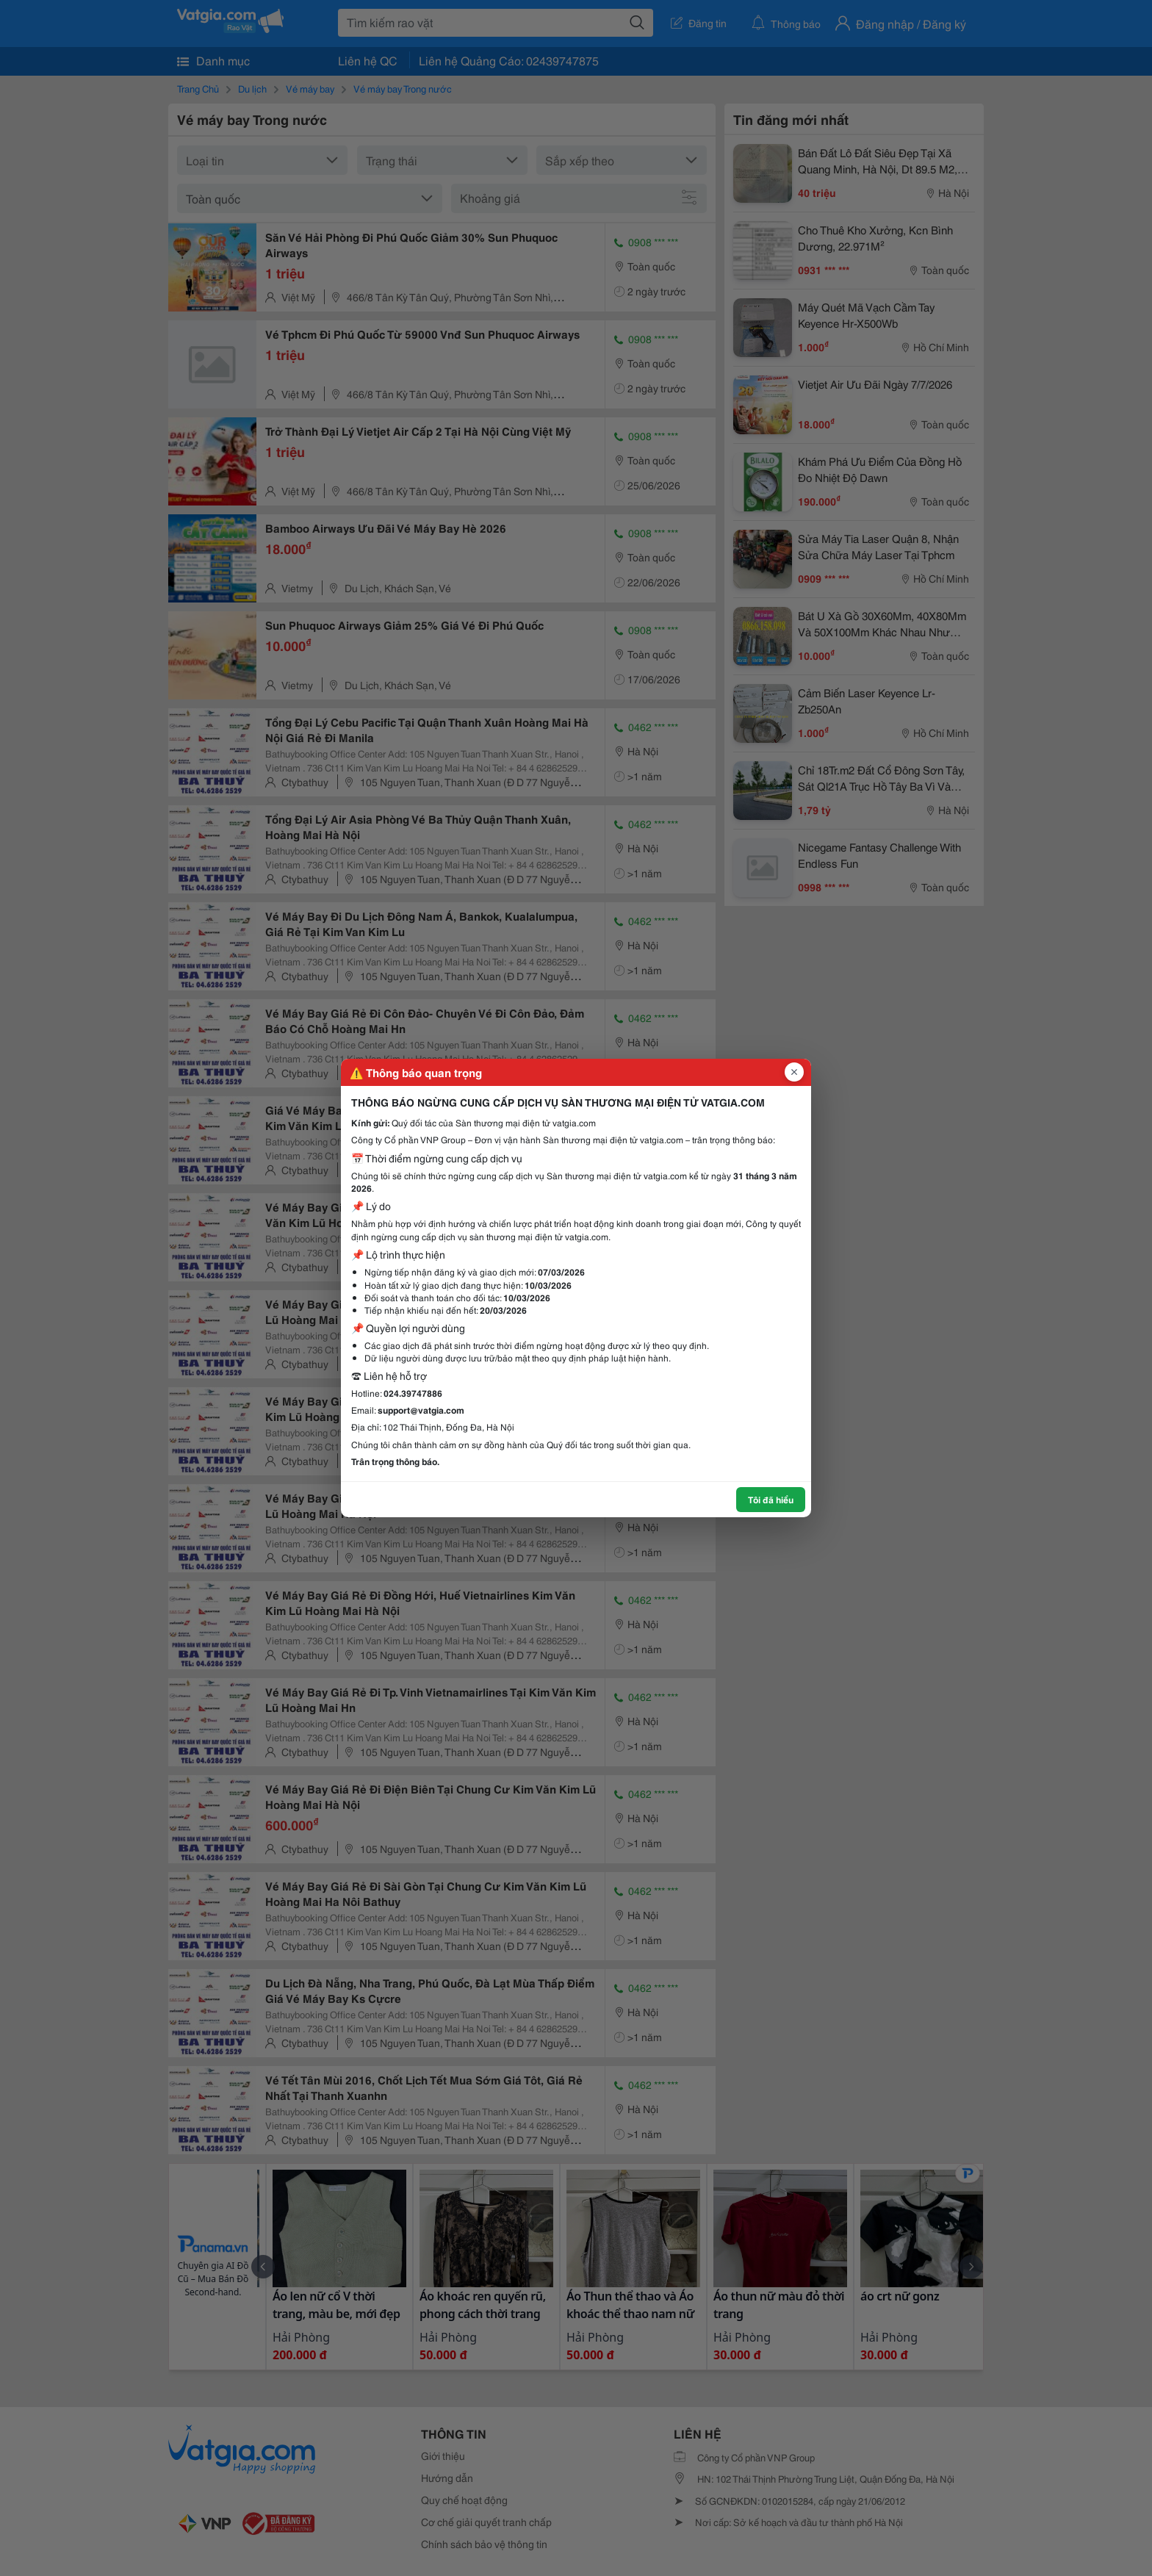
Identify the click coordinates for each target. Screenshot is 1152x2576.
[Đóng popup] (794, 1072)
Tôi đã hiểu (770, 1499)
